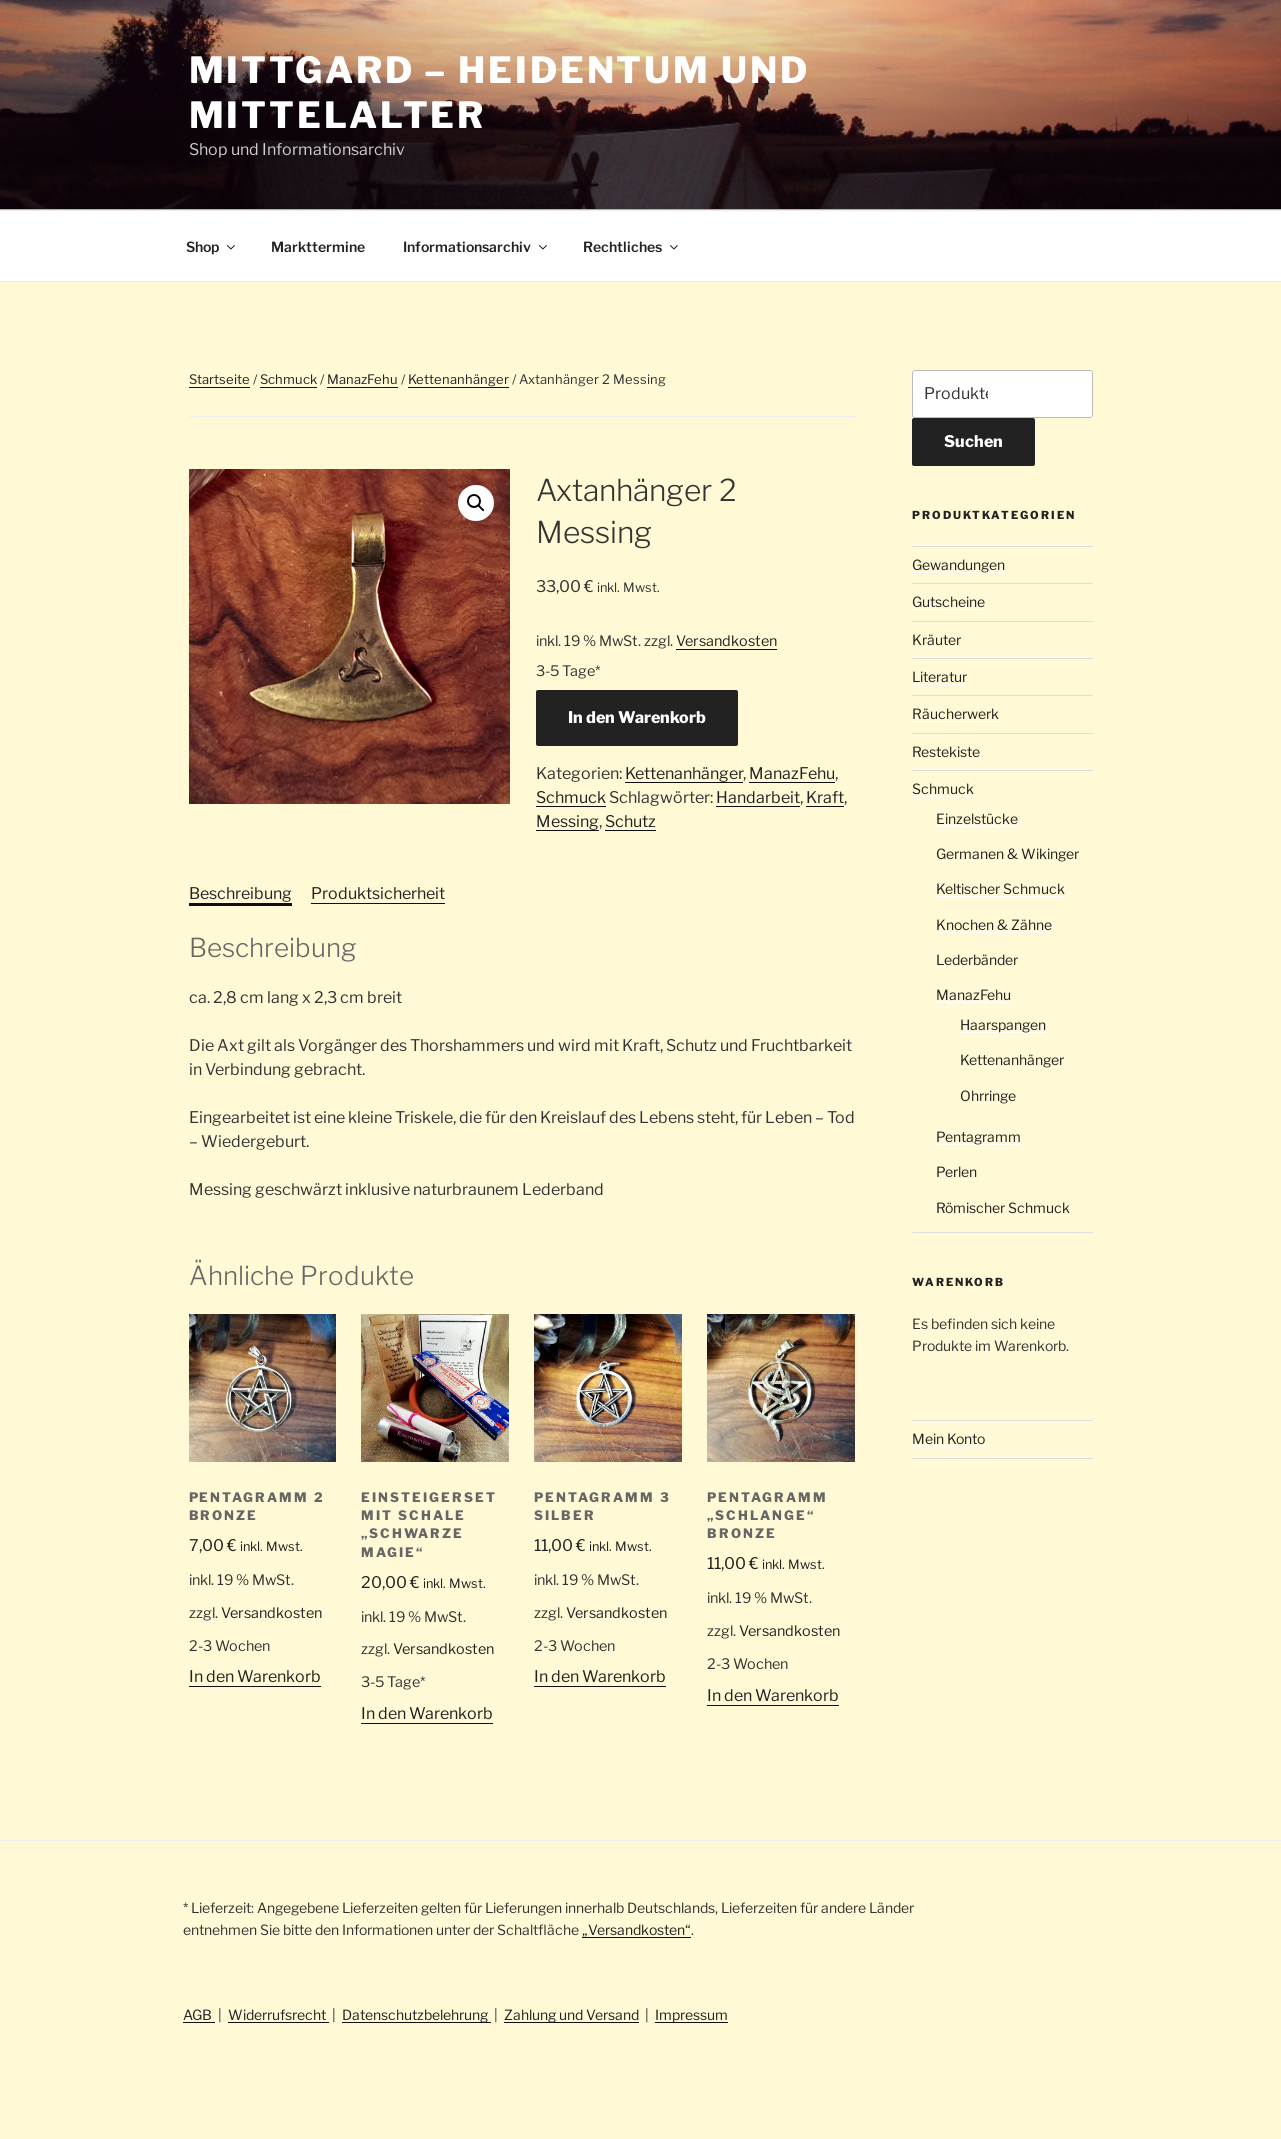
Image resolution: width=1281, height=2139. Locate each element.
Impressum (691, 2014)
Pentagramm (978, 1136)
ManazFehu (362, 379)
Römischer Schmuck (1003, 1207)
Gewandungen (958, 564)
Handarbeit (758, 797)
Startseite (219, 379)
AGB (199, 2014)
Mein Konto (948, 1438)
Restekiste (946, 751)
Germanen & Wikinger (1007, 853)
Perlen (956, 1171)
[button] (476, 503)
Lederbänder (977, 959)
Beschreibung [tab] (240, 893)
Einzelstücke (977, 818)
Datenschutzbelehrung (416, 2014)
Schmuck (288, 379)
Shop (212, 246)
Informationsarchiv (476, 246)
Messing (567, 821)
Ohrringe (988, 1095)
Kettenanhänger (458, 379)
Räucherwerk (955, 713)
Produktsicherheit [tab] (378, 893)
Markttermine (318, 246)
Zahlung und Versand (571, 2014)
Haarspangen (1003, 1024)
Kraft (825, 797)
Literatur (939, 676)
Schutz (630, 821)
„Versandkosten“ (636, 1929)
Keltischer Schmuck (1000, 888)
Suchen (973, 441)
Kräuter (936, 639)
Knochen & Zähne (994, 924)
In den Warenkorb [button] (255, 1676)
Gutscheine (948, 601)
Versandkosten (726, 641)
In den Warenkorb (637, 717)
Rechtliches (632, 246)
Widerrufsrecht (278, 2014)
